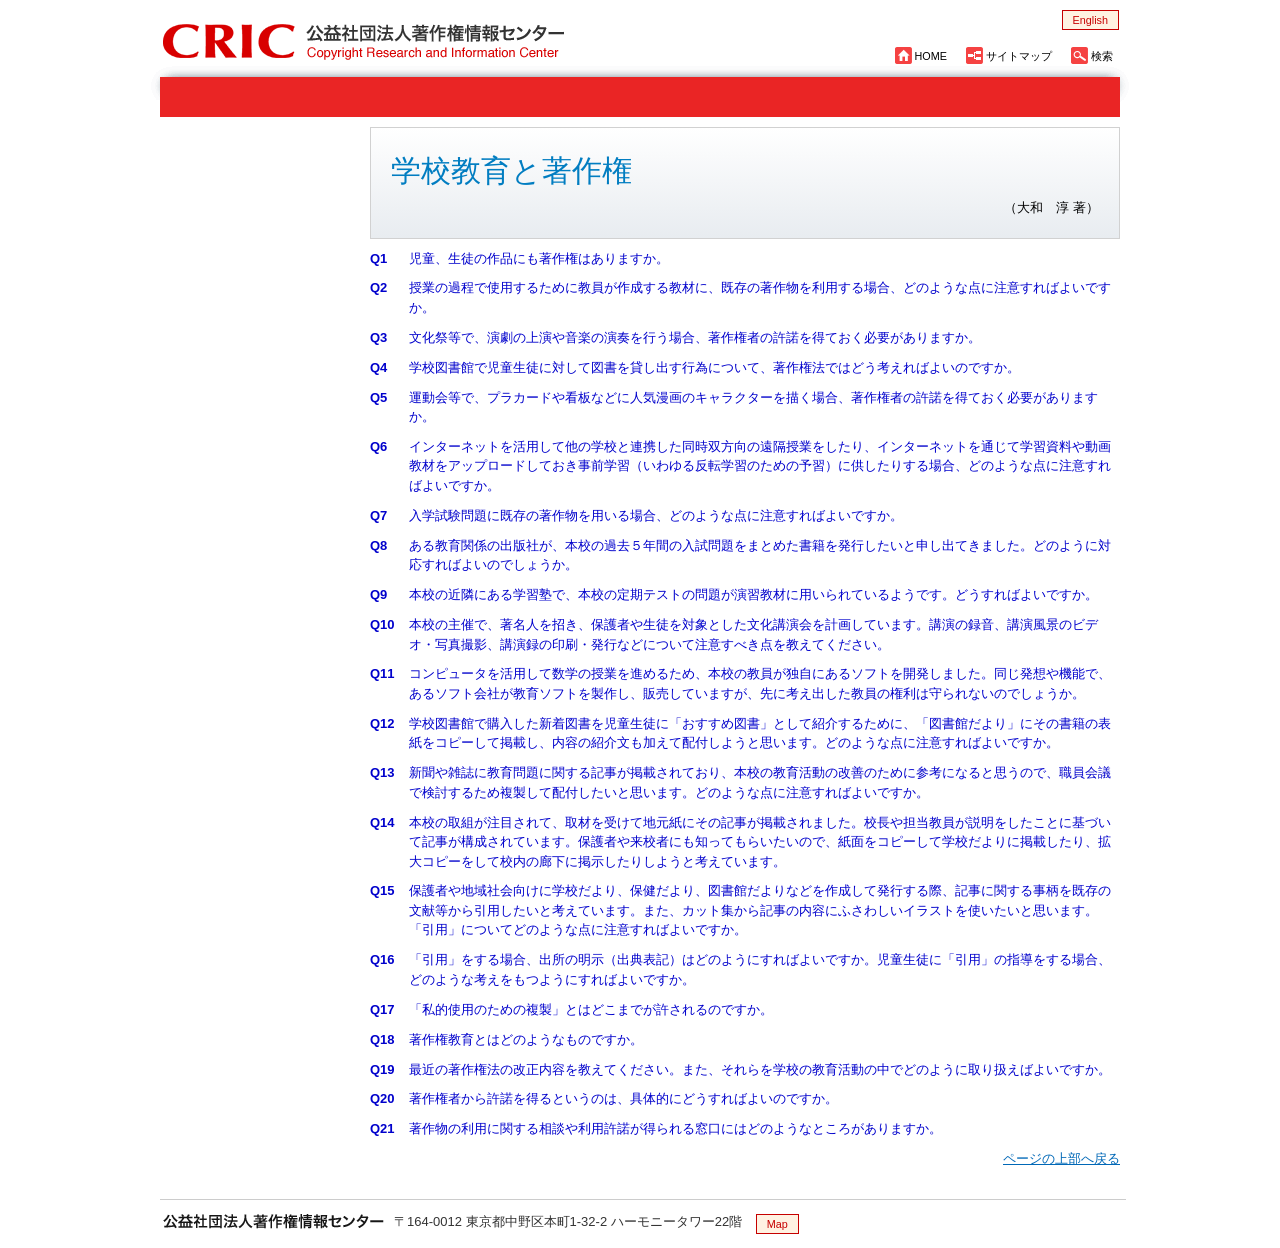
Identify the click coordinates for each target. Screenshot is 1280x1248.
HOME (931, 56)
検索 (1102, 56)
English (1090, 20)
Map (777, 1224)
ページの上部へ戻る (1061, 1158)
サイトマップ (1019, 56)
